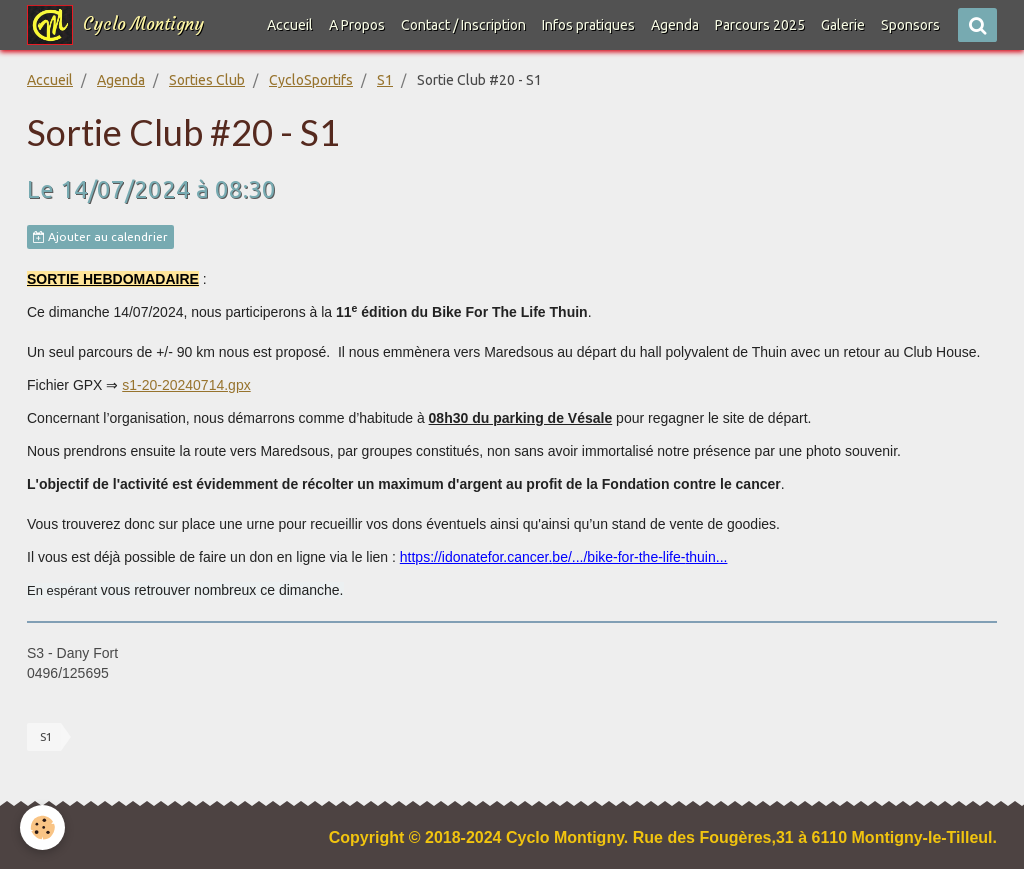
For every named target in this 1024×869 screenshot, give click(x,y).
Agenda (675, 25)
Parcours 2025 (760, 25)
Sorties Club (207, 80)
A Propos (357, 25)
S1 (385, 80)
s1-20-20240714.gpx (186, 385)
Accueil (290, 25)
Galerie (843, 25)
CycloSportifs (311, 80)
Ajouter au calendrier (100, 237)
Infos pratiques (588, 25)
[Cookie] (42, 827)
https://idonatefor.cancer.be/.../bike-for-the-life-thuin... (564, 557)
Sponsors (910, 25)
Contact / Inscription (463, 25)
